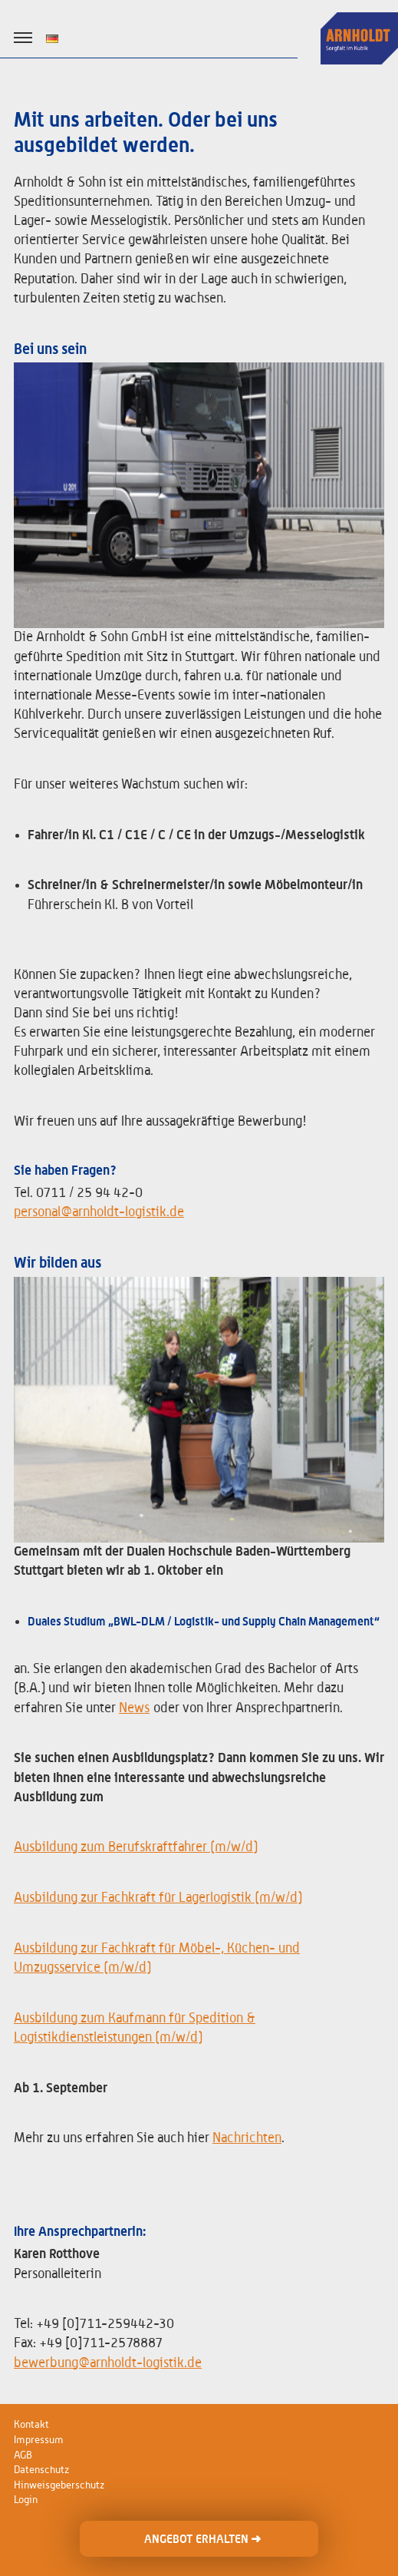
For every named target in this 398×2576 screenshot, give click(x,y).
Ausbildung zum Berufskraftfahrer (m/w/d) (136, 1847)
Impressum (39, 2440)
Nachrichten (246, 2138)
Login (26, 2500)
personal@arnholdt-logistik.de (99, 1212)
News (134, 1708)
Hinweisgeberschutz (59, 2485)
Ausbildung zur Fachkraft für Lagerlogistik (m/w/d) (158, 1898)
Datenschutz (41, 2470)
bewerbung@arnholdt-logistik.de (108, 2363)
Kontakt (31, 2424)
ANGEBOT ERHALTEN (202, 2539)
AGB (23, 2455)
